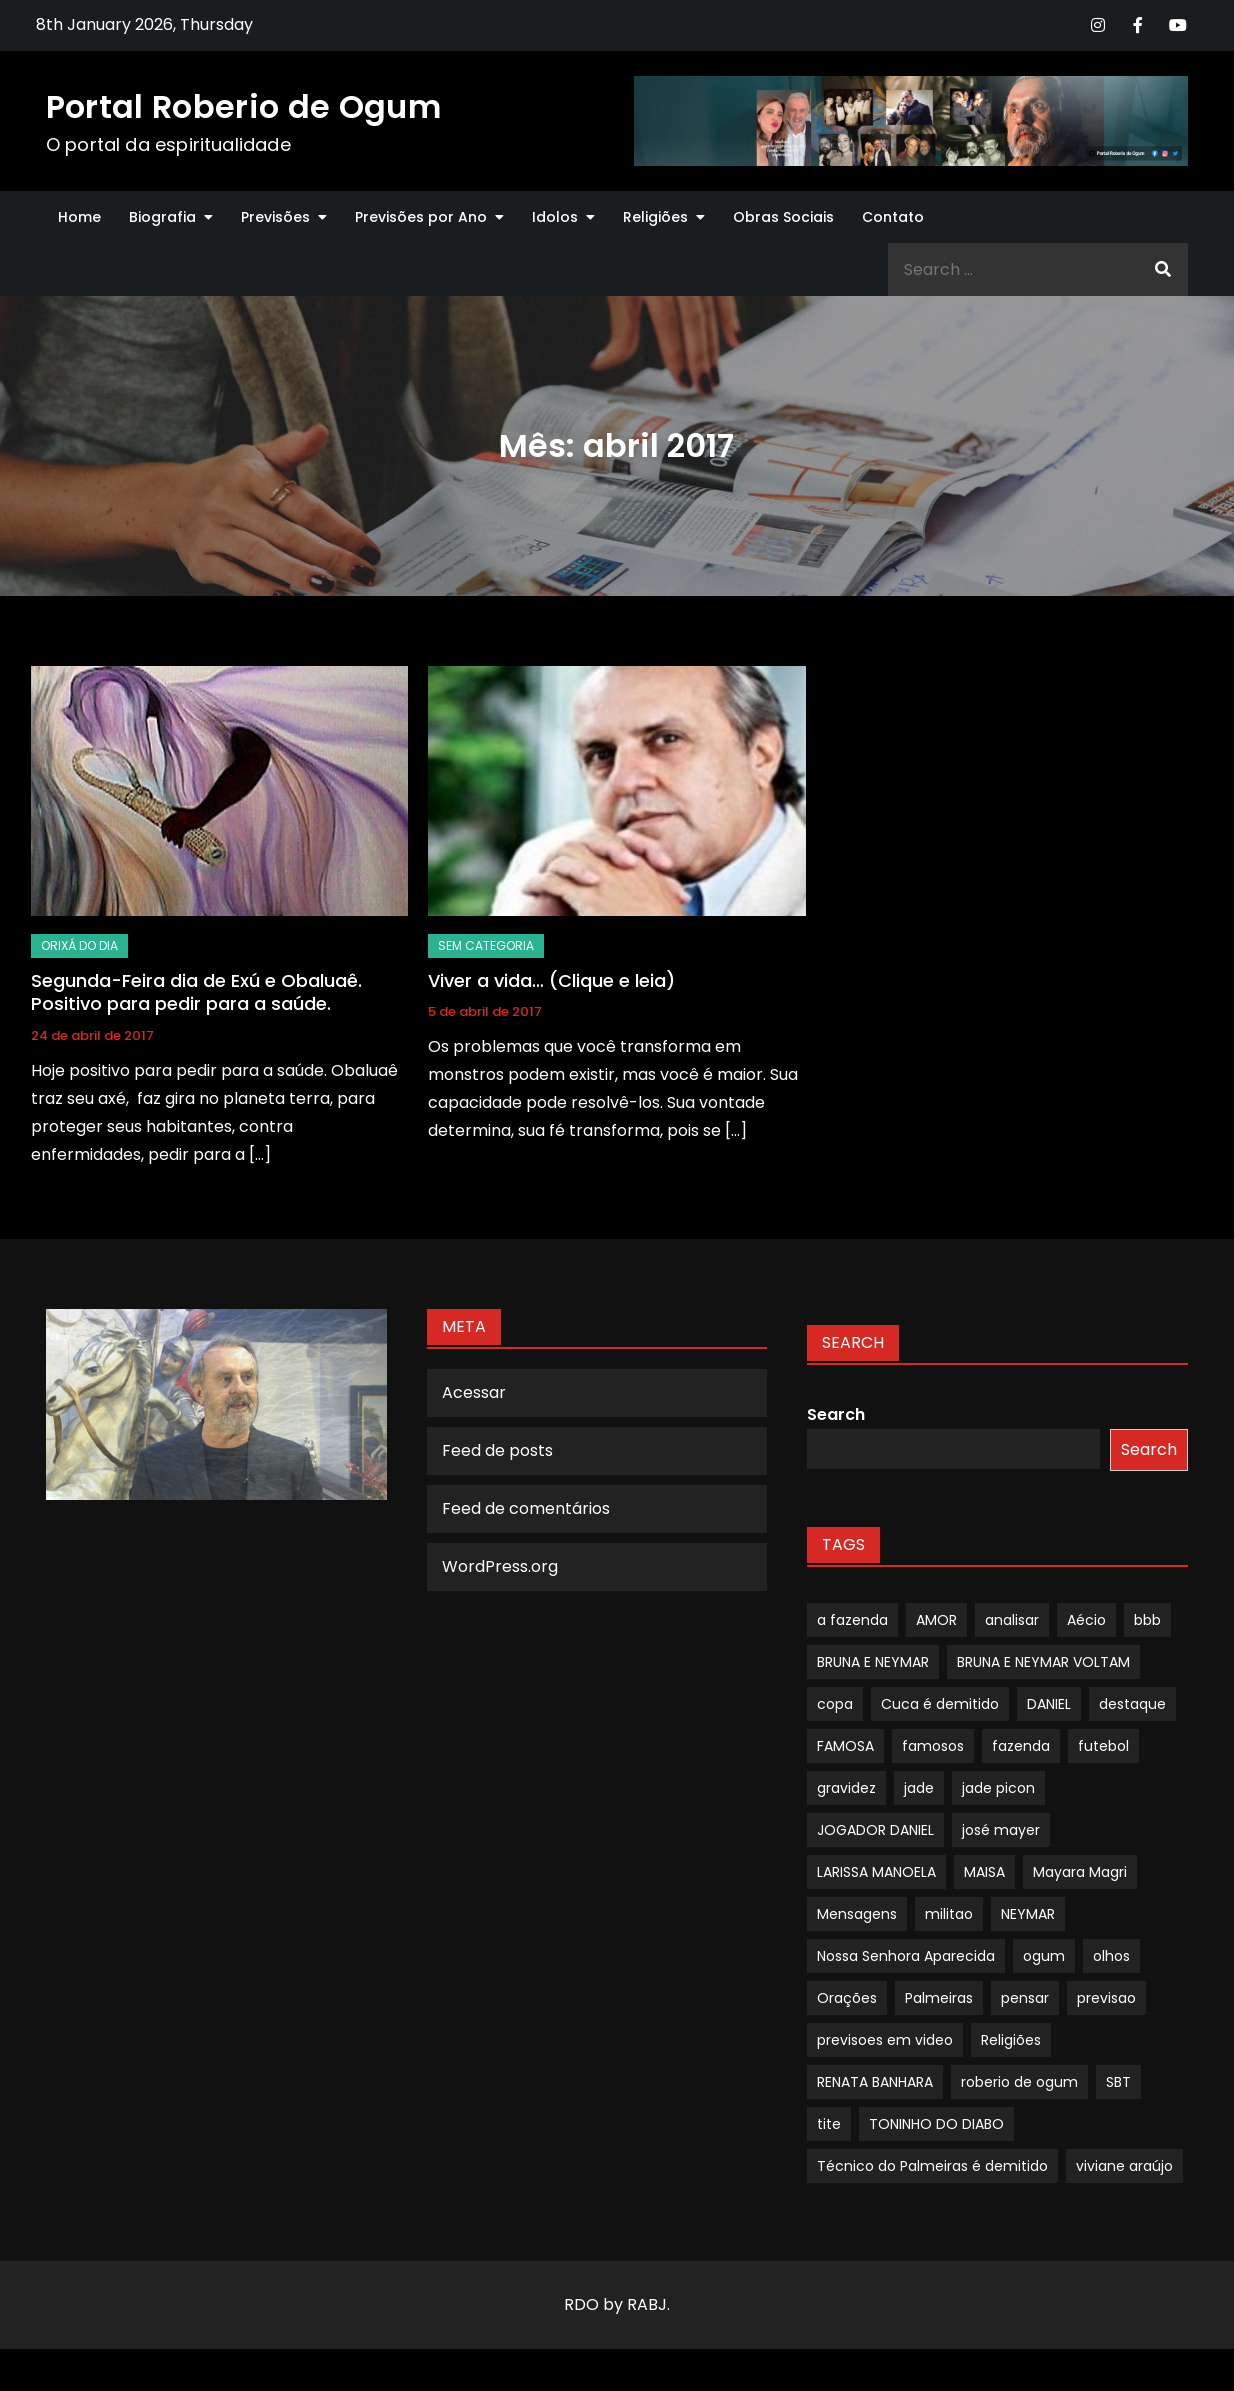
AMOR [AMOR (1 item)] (936, 1620)
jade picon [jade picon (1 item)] (998, 1788)
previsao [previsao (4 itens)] (1106, 1998)
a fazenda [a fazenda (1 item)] (852, 1620)
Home (79, 217)
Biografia (162, 217)
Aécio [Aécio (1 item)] (1086, 1620)
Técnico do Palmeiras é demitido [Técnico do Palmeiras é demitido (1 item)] (932, 2166)
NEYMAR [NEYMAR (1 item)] (1028, 1914)
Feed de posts (497, 1450)
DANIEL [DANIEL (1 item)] (1049, 1704)
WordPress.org (500, 1566)
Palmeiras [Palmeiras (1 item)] (939, 1998)
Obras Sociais (783, 217)
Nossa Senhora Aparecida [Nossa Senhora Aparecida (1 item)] (906, 1956)
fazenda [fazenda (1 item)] (1021, 1746)
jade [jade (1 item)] (919, 1788)
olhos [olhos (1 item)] (1111, 1956)
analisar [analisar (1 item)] (1012, 1620)
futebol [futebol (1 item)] (1103, 1746)
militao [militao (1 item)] (949, 1914)
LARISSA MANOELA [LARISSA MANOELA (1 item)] (876, 1872)
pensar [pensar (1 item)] (1025, 1998)
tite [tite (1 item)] (829, 2124)
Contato (893, 217)
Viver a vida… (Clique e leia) (551, 980)
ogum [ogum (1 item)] (1044, 1956)
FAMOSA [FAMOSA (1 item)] (845, 1746)
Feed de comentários (526, 1508)
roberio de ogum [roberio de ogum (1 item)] (1019, 2082)
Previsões (275, 217)
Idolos (555, 217)
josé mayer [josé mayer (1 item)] (1001, 1830)
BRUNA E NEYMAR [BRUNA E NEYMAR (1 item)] (873, 1662)
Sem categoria (486, 945)
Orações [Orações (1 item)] (847, 1998)
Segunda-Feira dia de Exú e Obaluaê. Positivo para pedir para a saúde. (196, 992)
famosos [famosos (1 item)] (933, 1746)
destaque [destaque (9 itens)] (1132, 1704)
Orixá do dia (79, 945)
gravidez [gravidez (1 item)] (846, 1788)
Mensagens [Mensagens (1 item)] (857, 1914)
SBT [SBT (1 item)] (1118, 2082)
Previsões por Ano (421, 217)
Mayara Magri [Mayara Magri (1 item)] (1080, 1872)
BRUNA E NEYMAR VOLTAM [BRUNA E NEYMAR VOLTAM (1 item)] (1043, 1662)
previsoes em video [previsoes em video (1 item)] (885, 2040)
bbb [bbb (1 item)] (1147, 1620)
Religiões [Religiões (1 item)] (1011, 2040)
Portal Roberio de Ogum (243, 106)
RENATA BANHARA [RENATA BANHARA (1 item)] (875, 2082)
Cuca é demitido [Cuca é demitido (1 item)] (940, 1704)
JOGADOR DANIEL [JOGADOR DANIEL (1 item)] (875, 1830)
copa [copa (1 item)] (835, 1704)
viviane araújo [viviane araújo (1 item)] (1124, 2166)
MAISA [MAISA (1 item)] (984, 1872)
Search (836, 1414)
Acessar (474, 1392)
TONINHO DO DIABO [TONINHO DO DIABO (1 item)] (936, 2124)
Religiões (655, 217)
